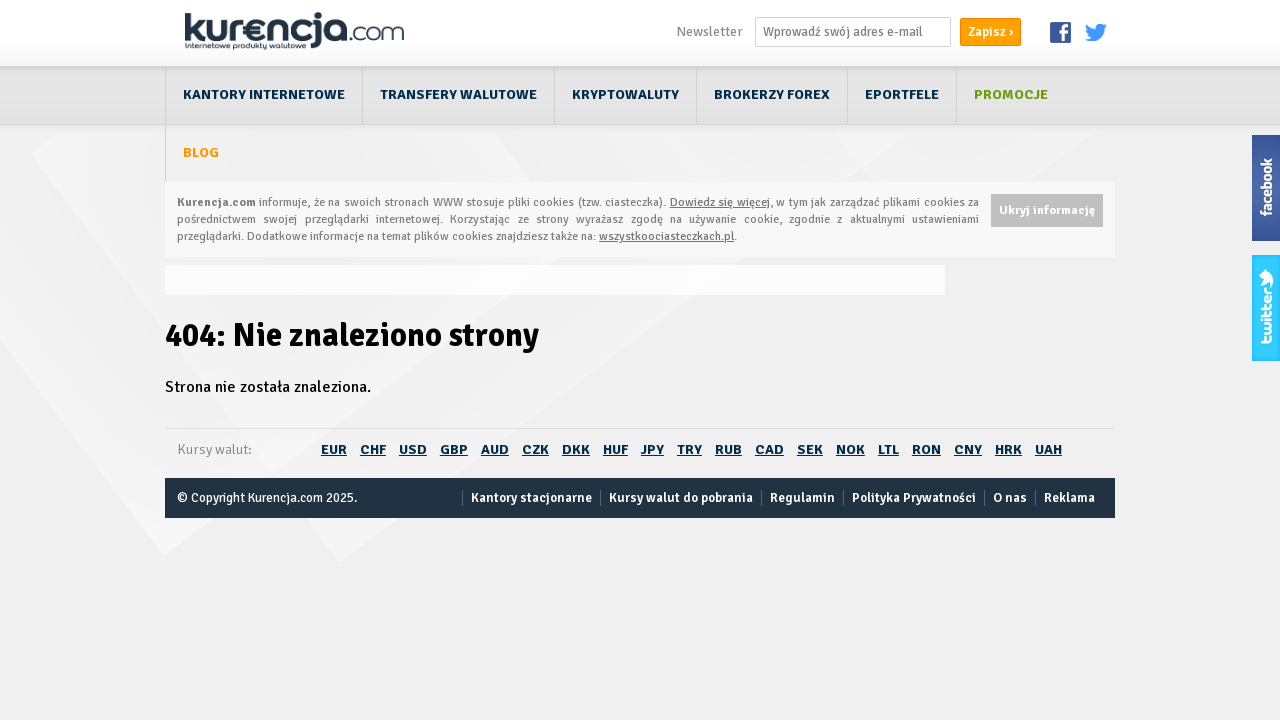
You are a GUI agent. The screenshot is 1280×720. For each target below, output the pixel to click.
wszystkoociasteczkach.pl (666, 236)
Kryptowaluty (625, 94)
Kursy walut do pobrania (681, 498)
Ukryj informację (1047, 210)
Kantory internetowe (264, 94)
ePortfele (902, 94)
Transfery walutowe (458, 94)
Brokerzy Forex (772, 94)
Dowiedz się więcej (720, 202)
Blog (201, 152)
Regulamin (802, 498)
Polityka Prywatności (914, 498)
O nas (1010, 498)
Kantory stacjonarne (531, 498)
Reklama (1069, 498)
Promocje (1011, 94)
